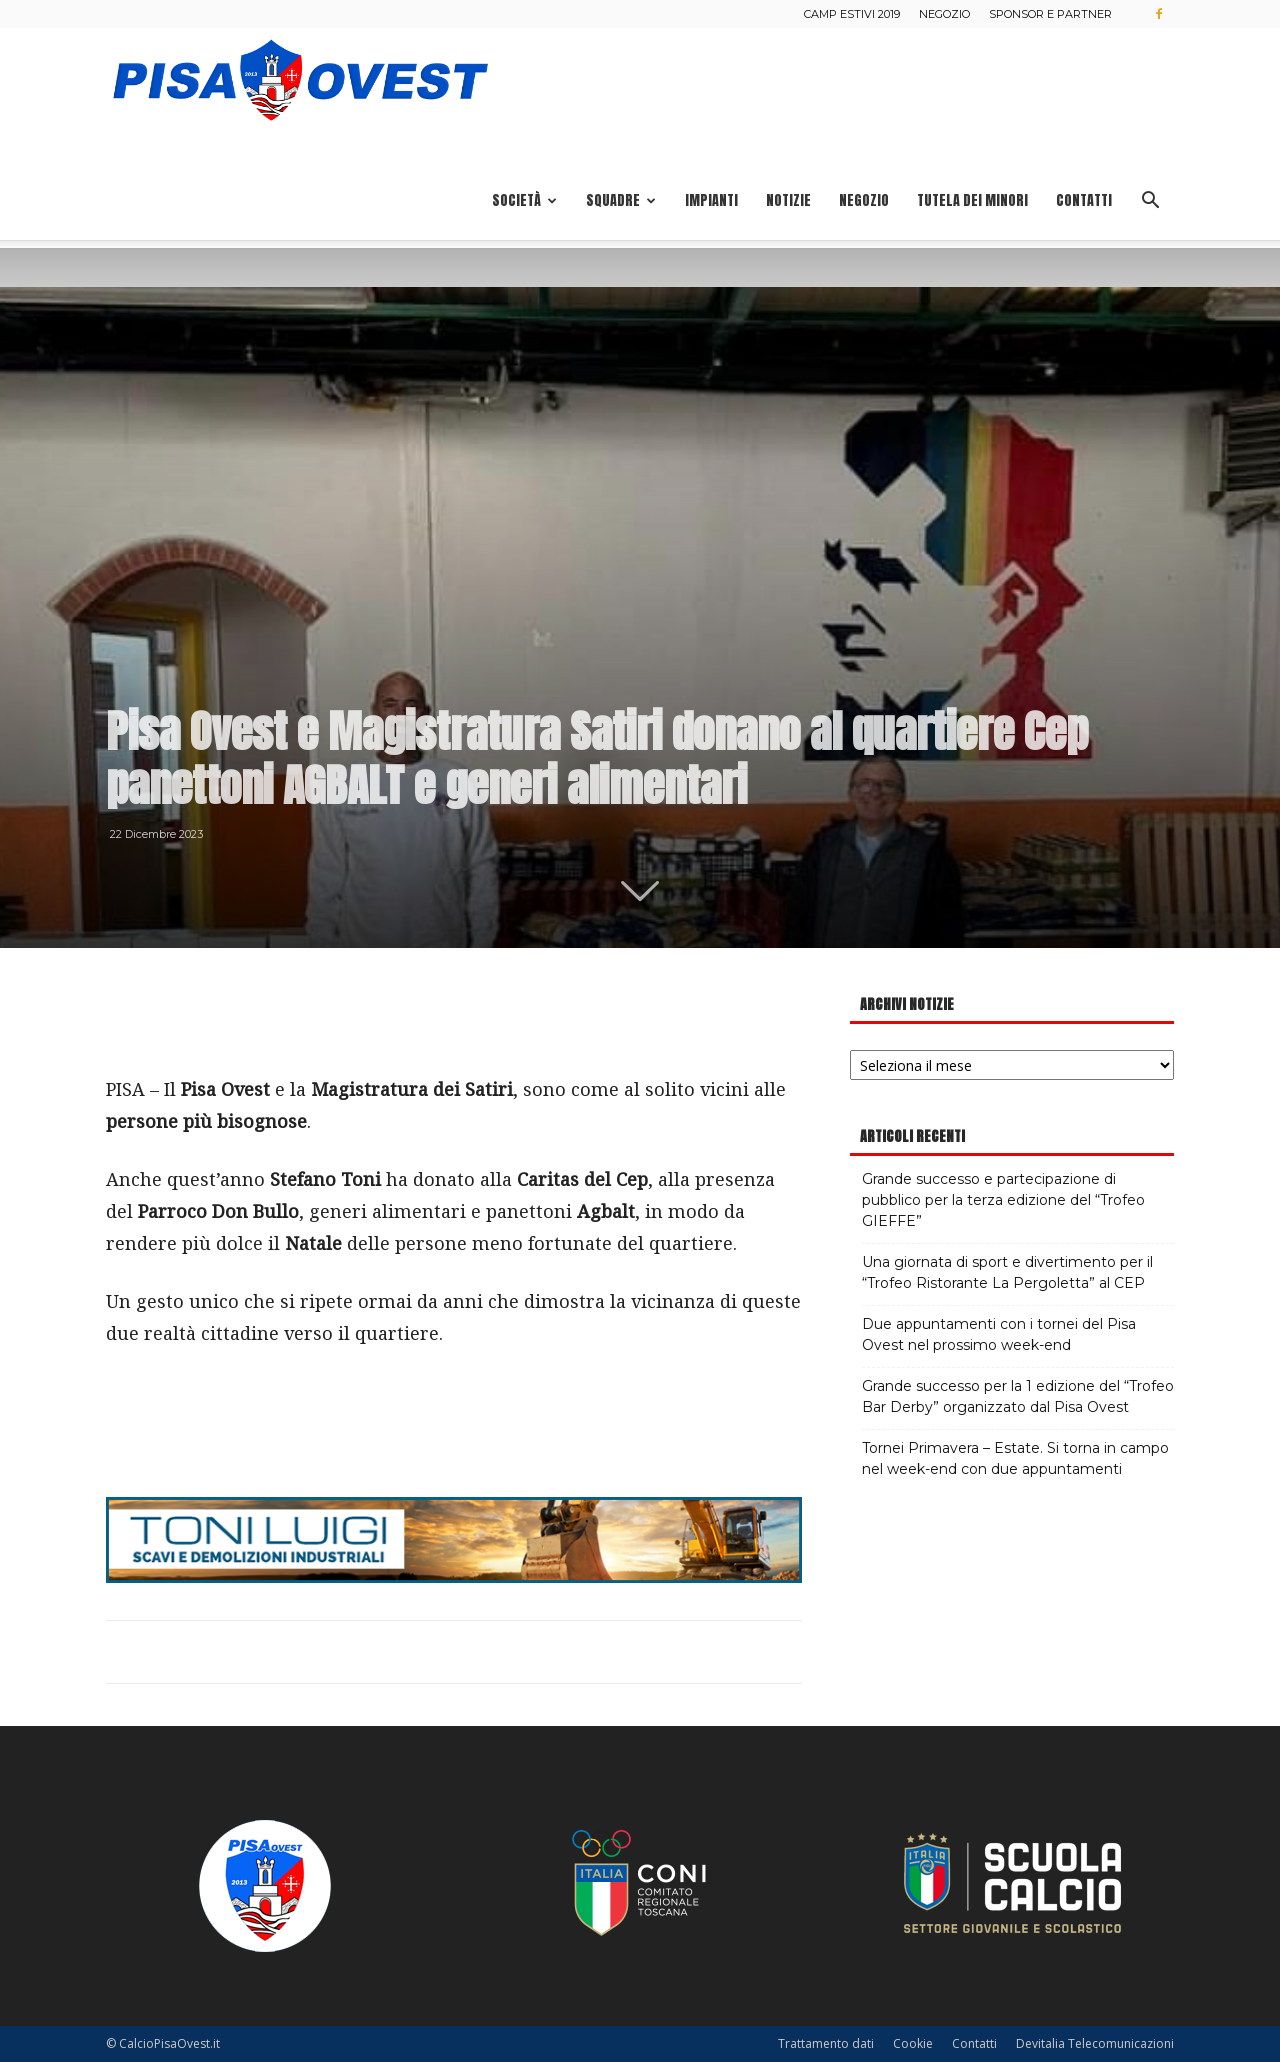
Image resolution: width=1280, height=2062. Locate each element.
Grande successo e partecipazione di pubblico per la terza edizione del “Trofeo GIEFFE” (1003, 1200)
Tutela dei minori (972, 200)
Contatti (1084, 200)
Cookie (913, 2043)
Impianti (711, 200)
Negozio (944, 14)
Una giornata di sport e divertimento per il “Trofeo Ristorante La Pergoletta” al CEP (1007, 1272)
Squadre (621, 200)
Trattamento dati (826, 2043)
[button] (1150, 202)
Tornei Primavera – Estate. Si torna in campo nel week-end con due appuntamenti (1015, 1458)
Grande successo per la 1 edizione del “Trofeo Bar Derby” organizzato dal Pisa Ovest (1018, 1396)
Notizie (788, 200)
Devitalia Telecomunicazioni (1095, 2043)
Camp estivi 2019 (852, 14)
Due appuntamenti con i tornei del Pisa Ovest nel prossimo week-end (999, 1334)
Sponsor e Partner (1050, 14)
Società (524, 200)
